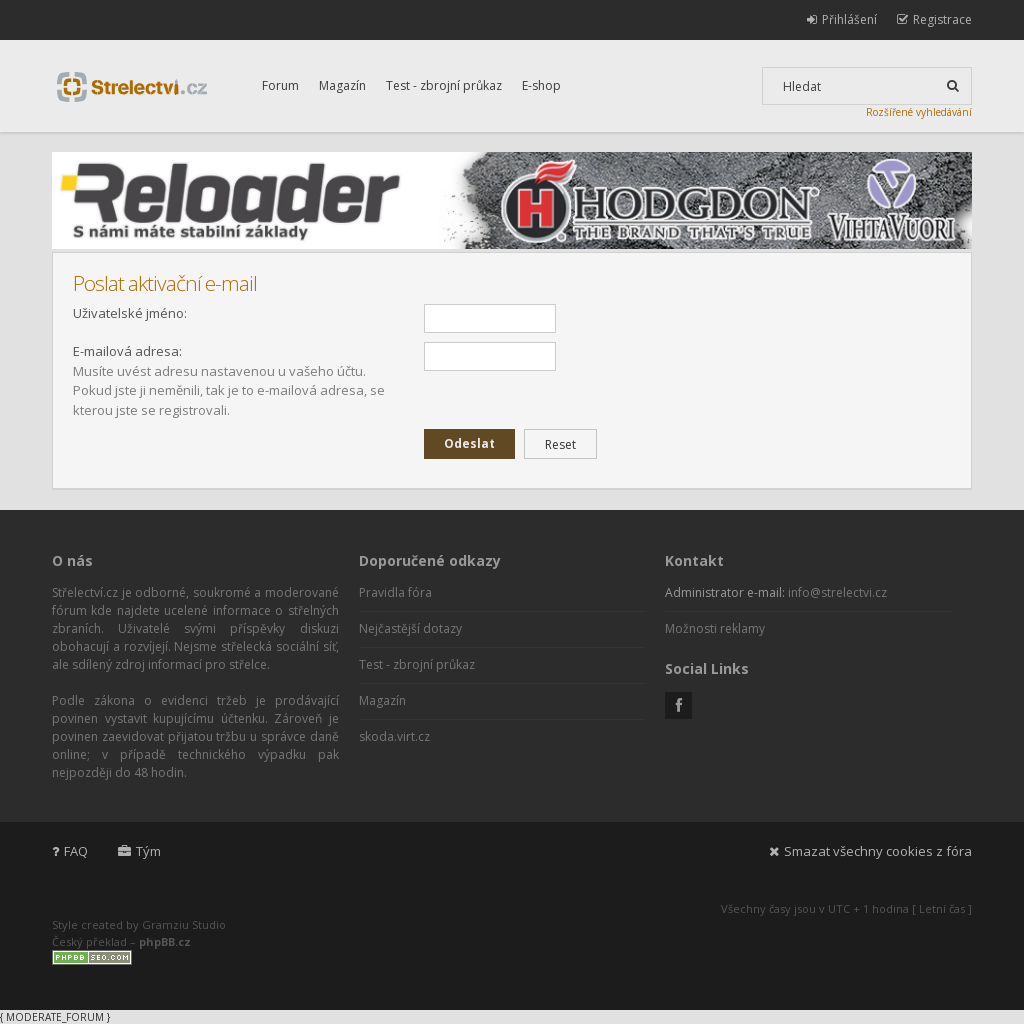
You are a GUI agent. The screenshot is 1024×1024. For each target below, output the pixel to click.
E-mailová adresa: (127, 351)
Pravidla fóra (395, 592)
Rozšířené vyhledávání (919, 112)
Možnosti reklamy (715, 628)
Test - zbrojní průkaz (444, 85)
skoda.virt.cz (394, 736)
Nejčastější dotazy (410, 628)
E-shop (541, 85)
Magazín (342, 85)
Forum (280, 85)
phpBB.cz (165, 941)
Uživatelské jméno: (130, 313)
